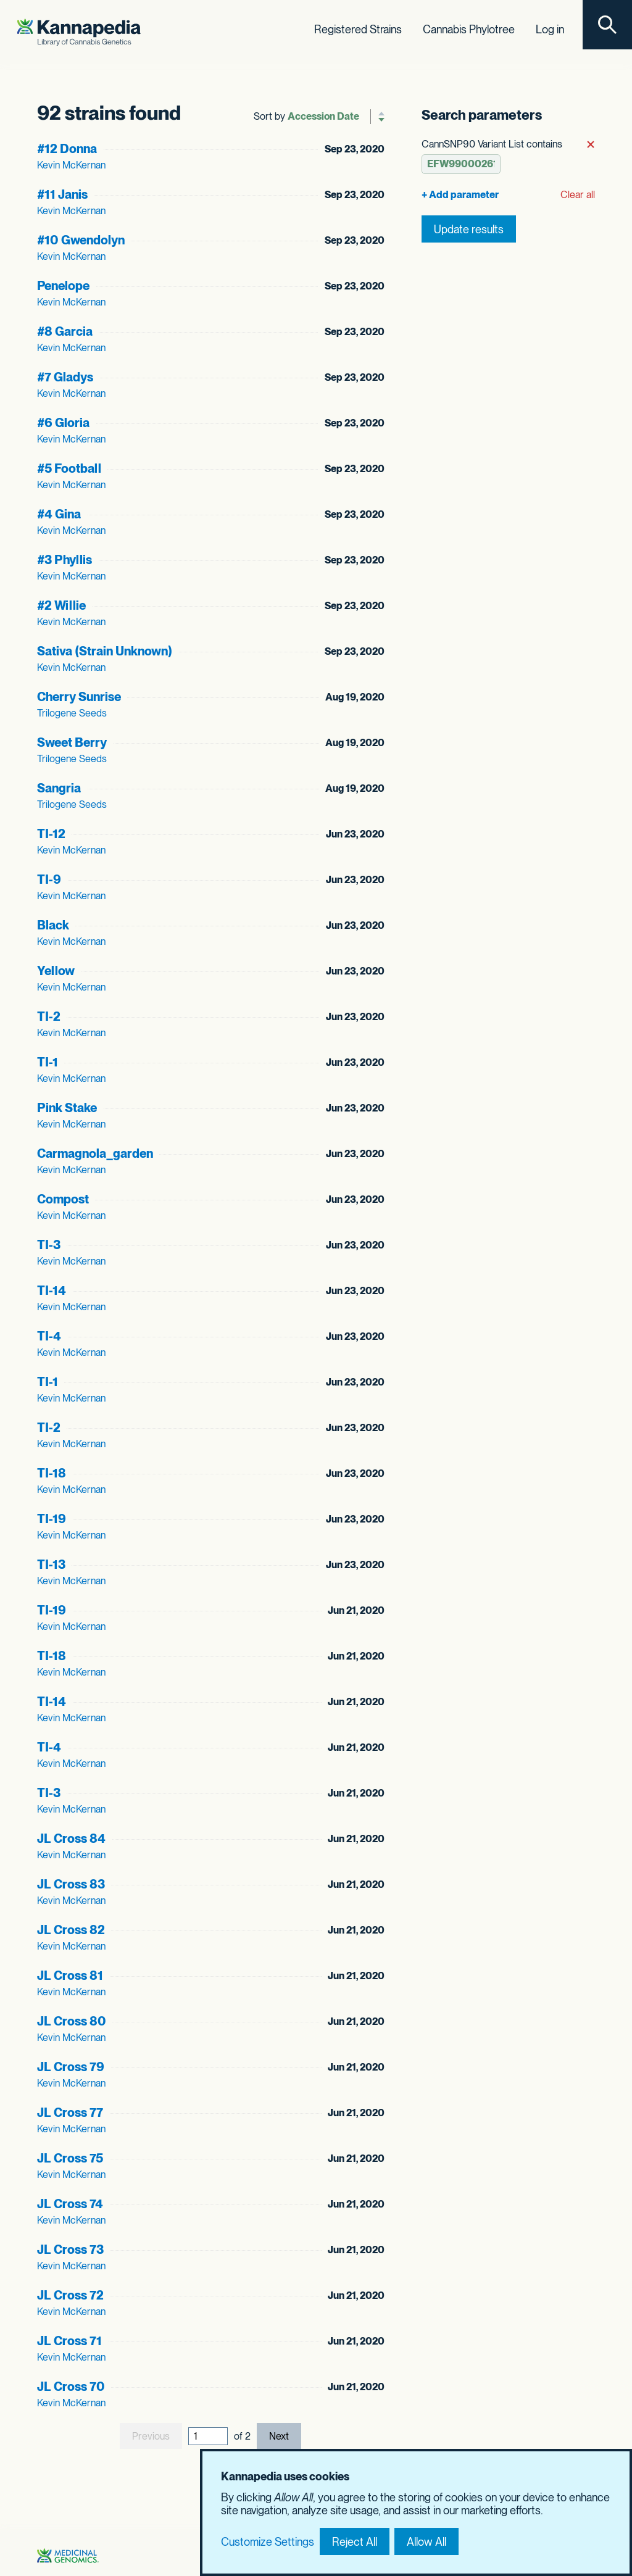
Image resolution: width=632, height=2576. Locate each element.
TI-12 (51, 833)
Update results (469, 228)
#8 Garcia (65, 330)
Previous (151, 2435)
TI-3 (48, 1244)
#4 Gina (59, 513)
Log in (550, 29)
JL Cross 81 (70, 1974)
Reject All (354, 2541)
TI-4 (49, 1335)
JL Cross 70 (71, 2386)
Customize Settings (267, 2541)
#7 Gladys (65, 376)
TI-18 (51, 1472)
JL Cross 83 (71, 1883)
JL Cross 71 (69, 2340)
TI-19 (51, 1518)
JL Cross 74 (70, 2203)
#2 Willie (61, 604)
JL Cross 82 (71, 1929)
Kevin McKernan (71, 164)
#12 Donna (67, 148)
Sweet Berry (72, 741)
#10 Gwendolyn (81, 239)
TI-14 (51, 1289)
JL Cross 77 (70, 2111)
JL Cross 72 (70, 2294)
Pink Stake (67, 1107)
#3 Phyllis (64, 559)
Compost (63, 1198)
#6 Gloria (63, 422)
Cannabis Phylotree (469, 29)
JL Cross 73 (70, 2249)
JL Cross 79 (70, 2066)
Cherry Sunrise (79, 696)
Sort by (269, 116)
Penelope (63, 285)
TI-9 (49, 878)
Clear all (577, 194)
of (242, 2435)
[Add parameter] (461, 194)
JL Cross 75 (70, 2157)
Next (279, 2435)
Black (53, 924)
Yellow (56, 970)
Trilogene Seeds (72, 712)
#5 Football (69, 467)
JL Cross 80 (71, 2020)
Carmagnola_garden (95, 1152)
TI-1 (47, 1061)
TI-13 (51, 1563)
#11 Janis (62, 193)
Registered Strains (358, 29)
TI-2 (48, 1015)
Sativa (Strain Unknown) (104, 650)
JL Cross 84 (71, 1837)
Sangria (59, 787)
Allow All (426, 2541)
